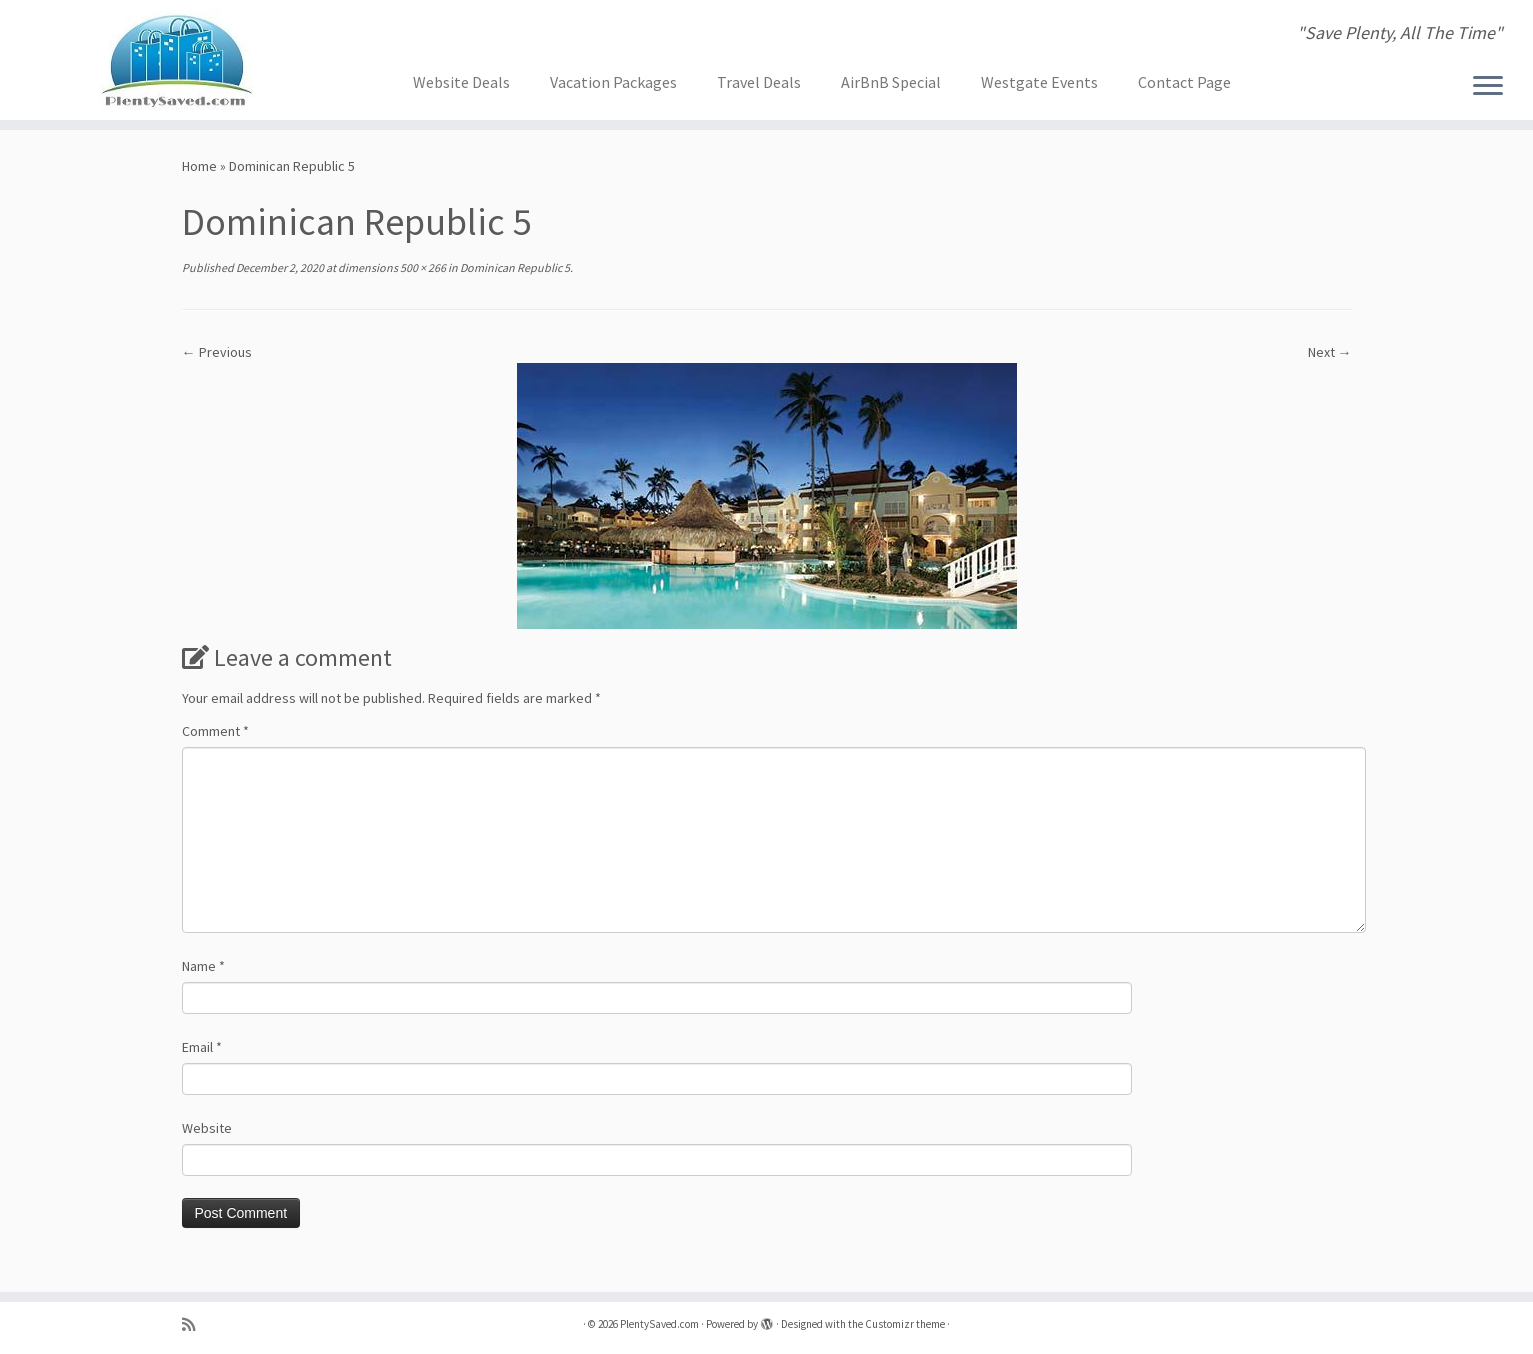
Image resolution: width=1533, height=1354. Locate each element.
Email (202, 1047)
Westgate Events (1039, 82)
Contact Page (1184, 82)
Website (207, 1128)
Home (199, 166)
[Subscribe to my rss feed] (195, 1324)
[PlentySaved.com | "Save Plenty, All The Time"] (177, 60)
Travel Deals (759, 82)
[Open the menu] (1488, 87)
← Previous (217, 352)
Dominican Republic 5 (514, 267)
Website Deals (461, 82)
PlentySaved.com (659, 1324)
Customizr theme (905, 1324)
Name (203, 966)
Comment (215, 731)
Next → (1330, 352)
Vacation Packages (613, 82)
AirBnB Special (891, 82)
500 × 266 (422, 267)
